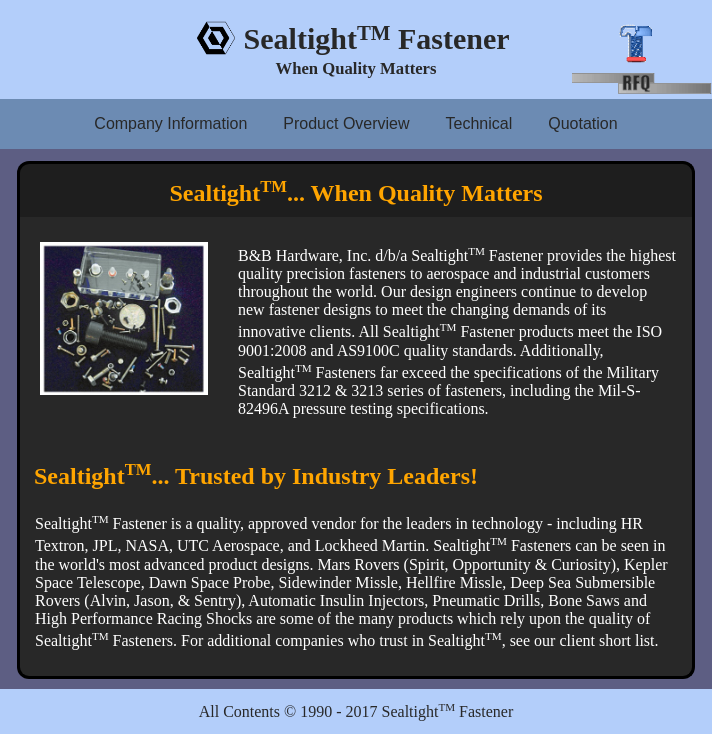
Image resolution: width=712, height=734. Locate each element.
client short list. (608, 640)
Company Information (170, 123)
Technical (479, 123)
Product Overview (346, 123)
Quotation (582, 123)
